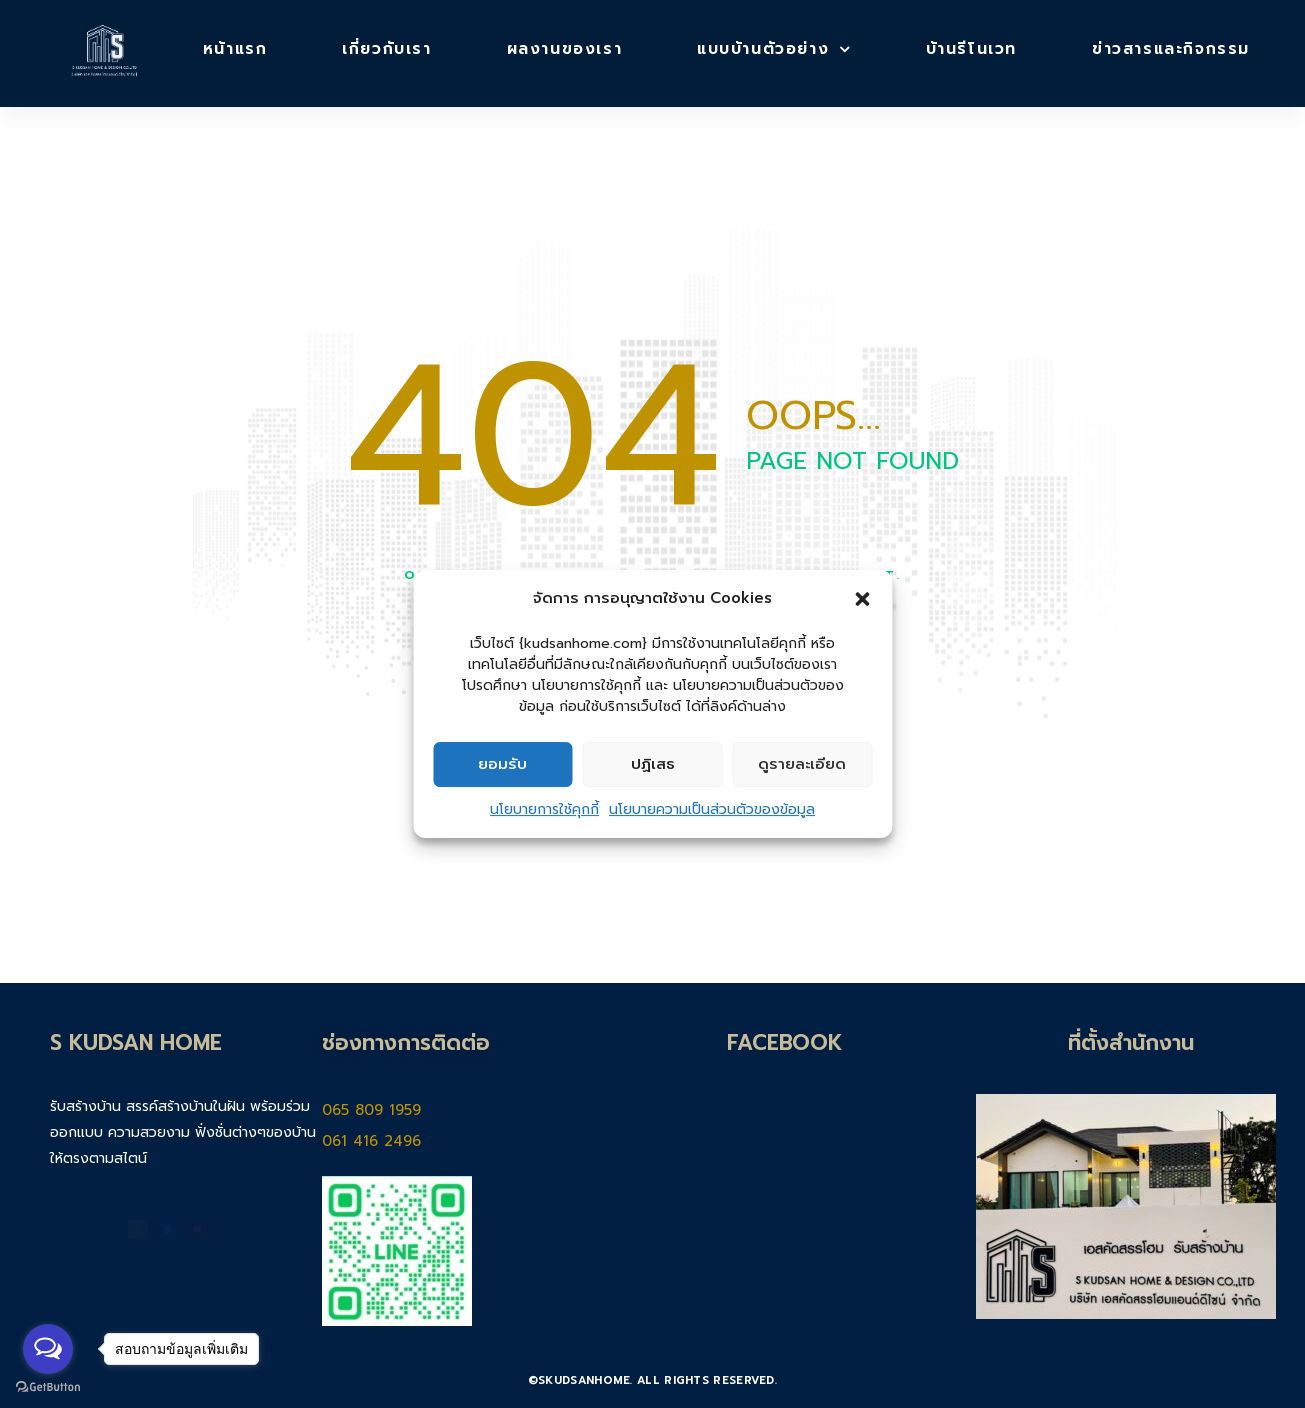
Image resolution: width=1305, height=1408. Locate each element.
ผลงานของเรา (565, 48)
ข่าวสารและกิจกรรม (1171, 48)
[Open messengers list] (48, 1349)
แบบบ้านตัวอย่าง (774, 48)
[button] (862, 599)
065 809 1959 (380, 1109)
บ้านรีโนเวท (971, 48)
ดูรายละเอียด (802, 764)
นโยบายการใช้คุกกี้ (544, 809)
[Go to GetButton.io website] (48, 1387)
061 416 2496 (376, 1140)
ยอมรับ (502, 764)
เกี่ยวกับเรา (386, 48)
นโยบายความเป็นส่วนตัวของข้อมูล (712, 809)
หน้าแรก (235, 48)
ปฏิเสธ (653, 764)
